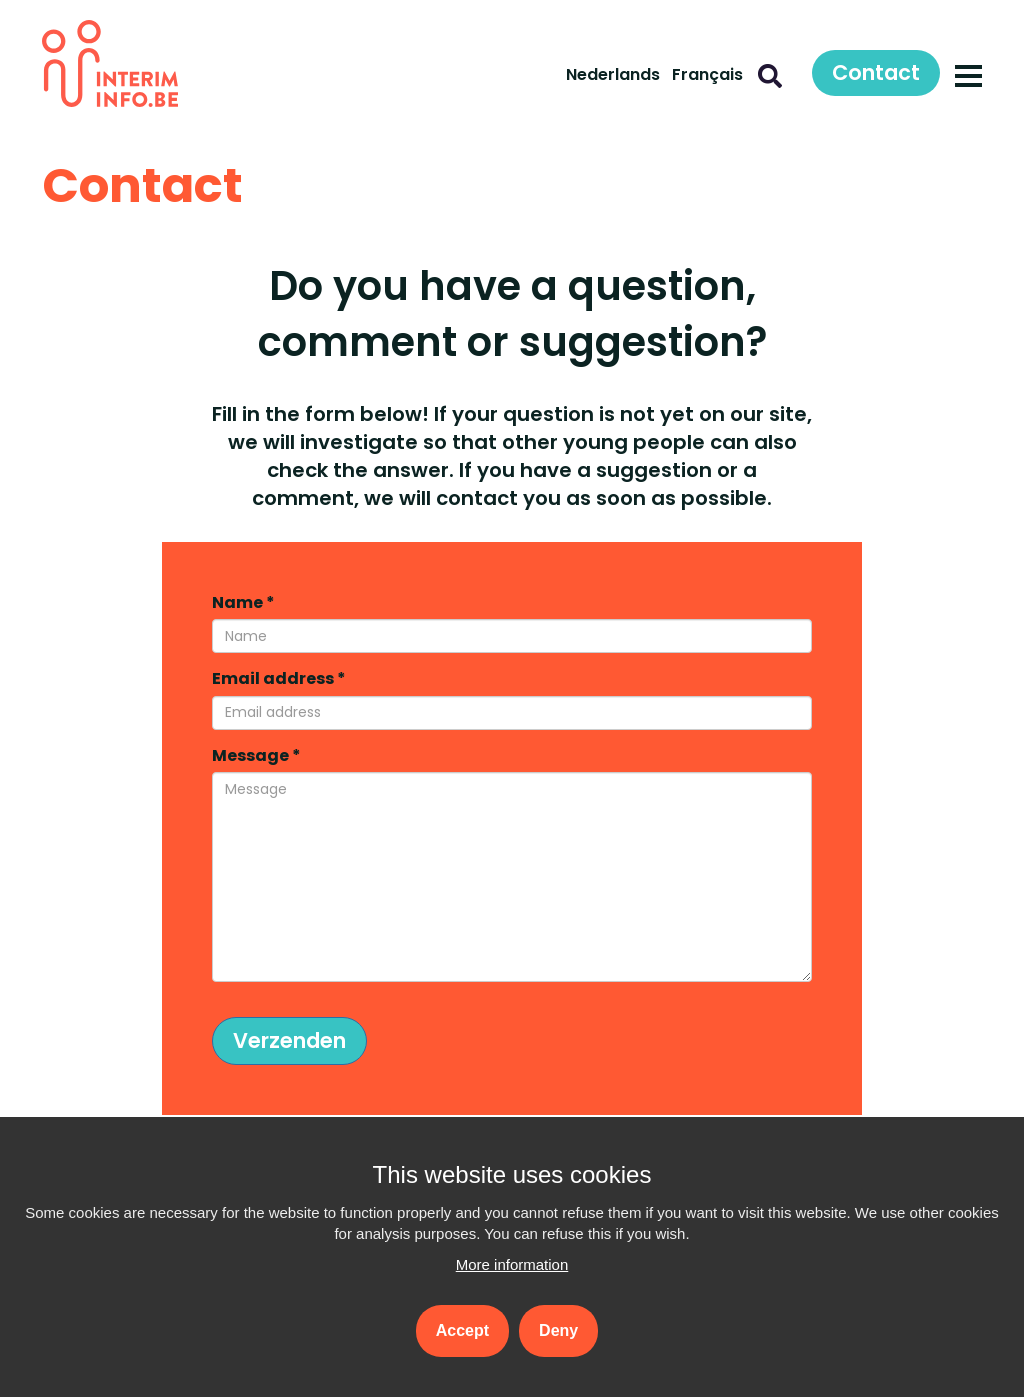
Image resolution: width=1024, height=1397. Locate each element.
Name (243, 603)
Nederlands (613, 74)
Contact (876, 72)
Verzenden (289, 1040)
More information (512, 1264)
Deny (558, 1330)
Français (707, 74)
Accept (462, 1330)
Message (256, 756)
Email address (279, 679)
